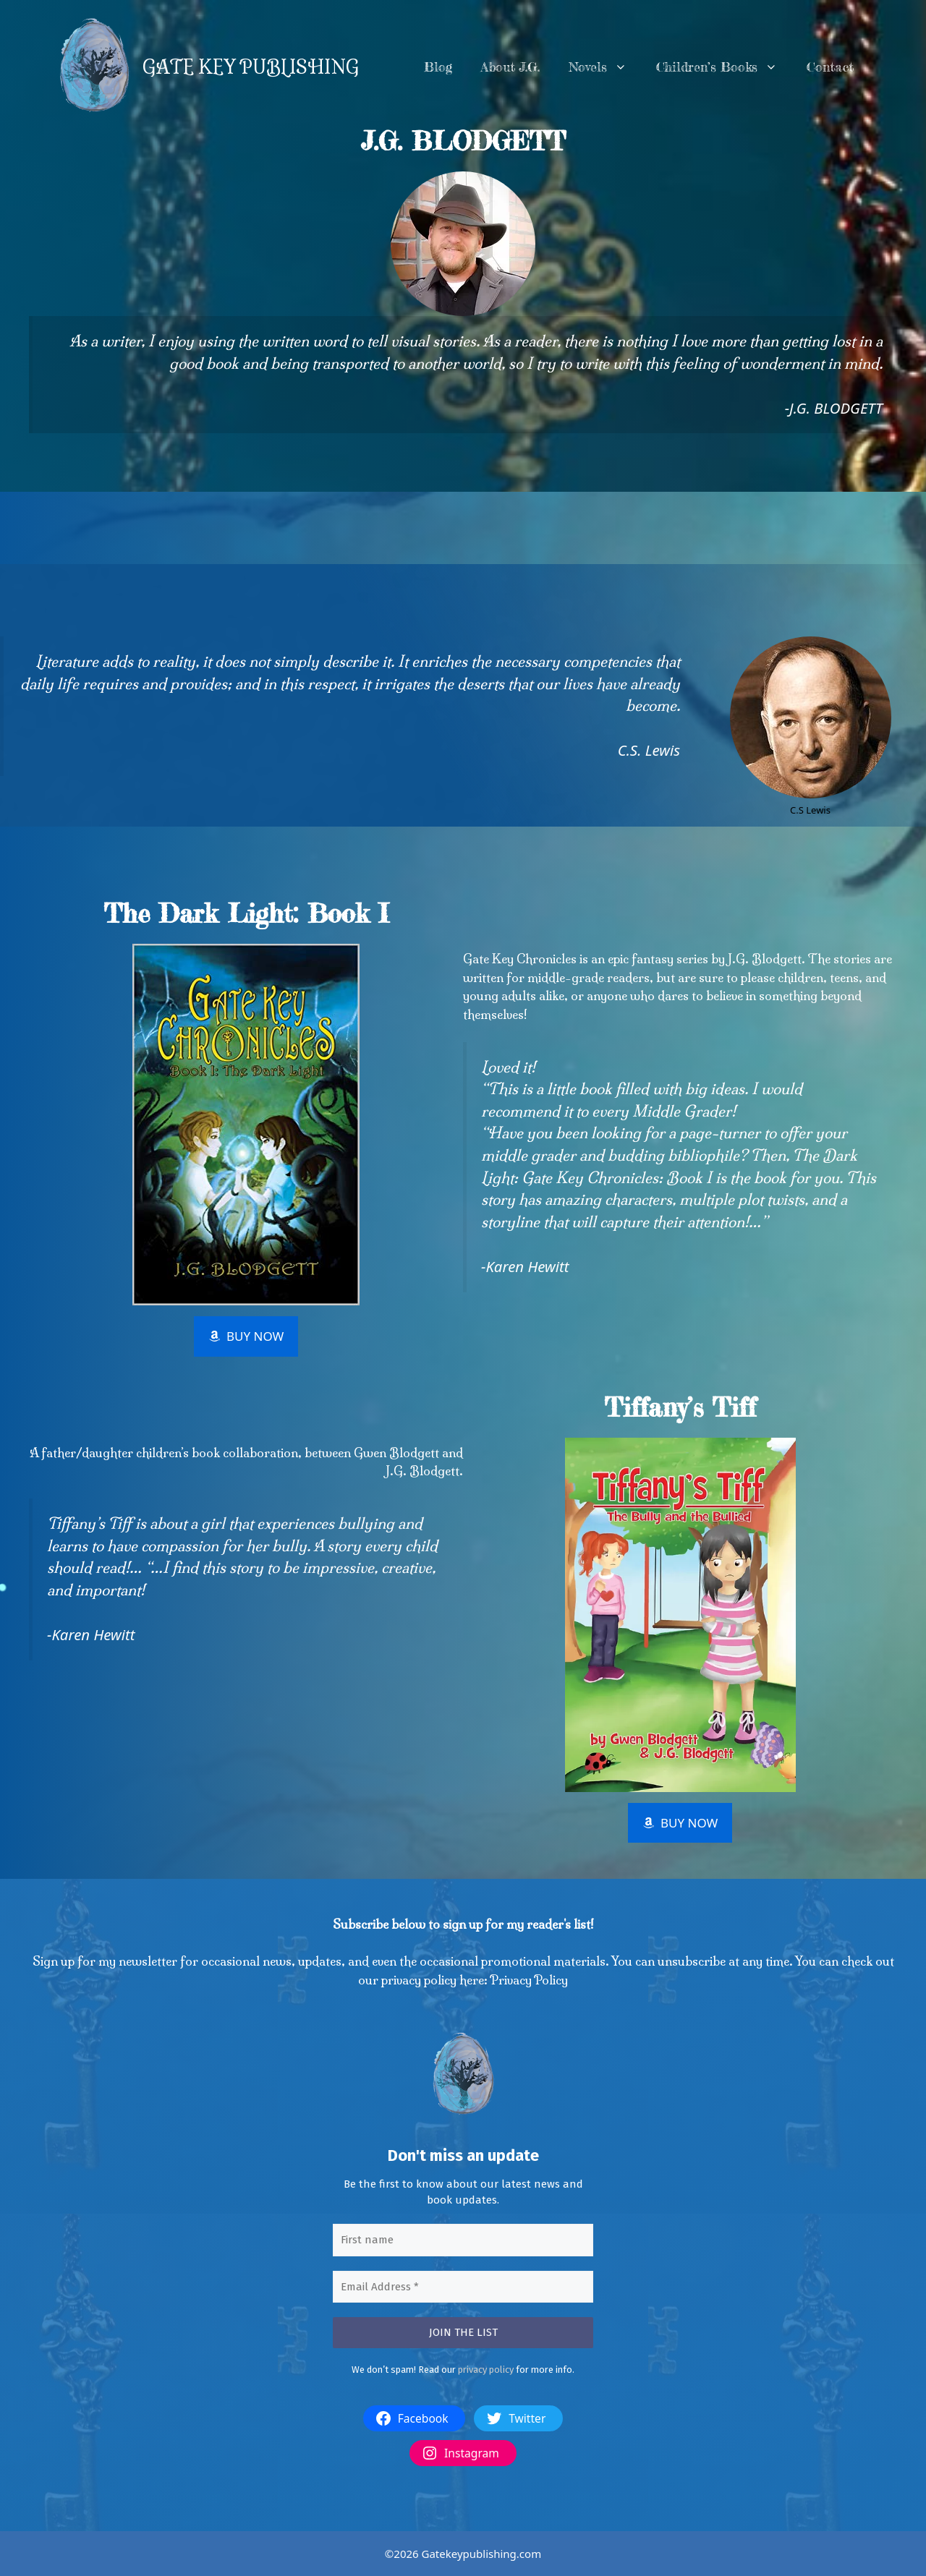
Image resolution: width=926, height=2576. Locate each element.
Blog (438, 66)
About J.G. (510, 66)
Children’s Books (724, 67)
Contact (830, 66)
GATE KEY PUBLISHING (251, 67)
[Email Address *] (463, 2286)
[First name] (463, 2240)
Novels (605, 67)
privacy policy (486, 2368)
